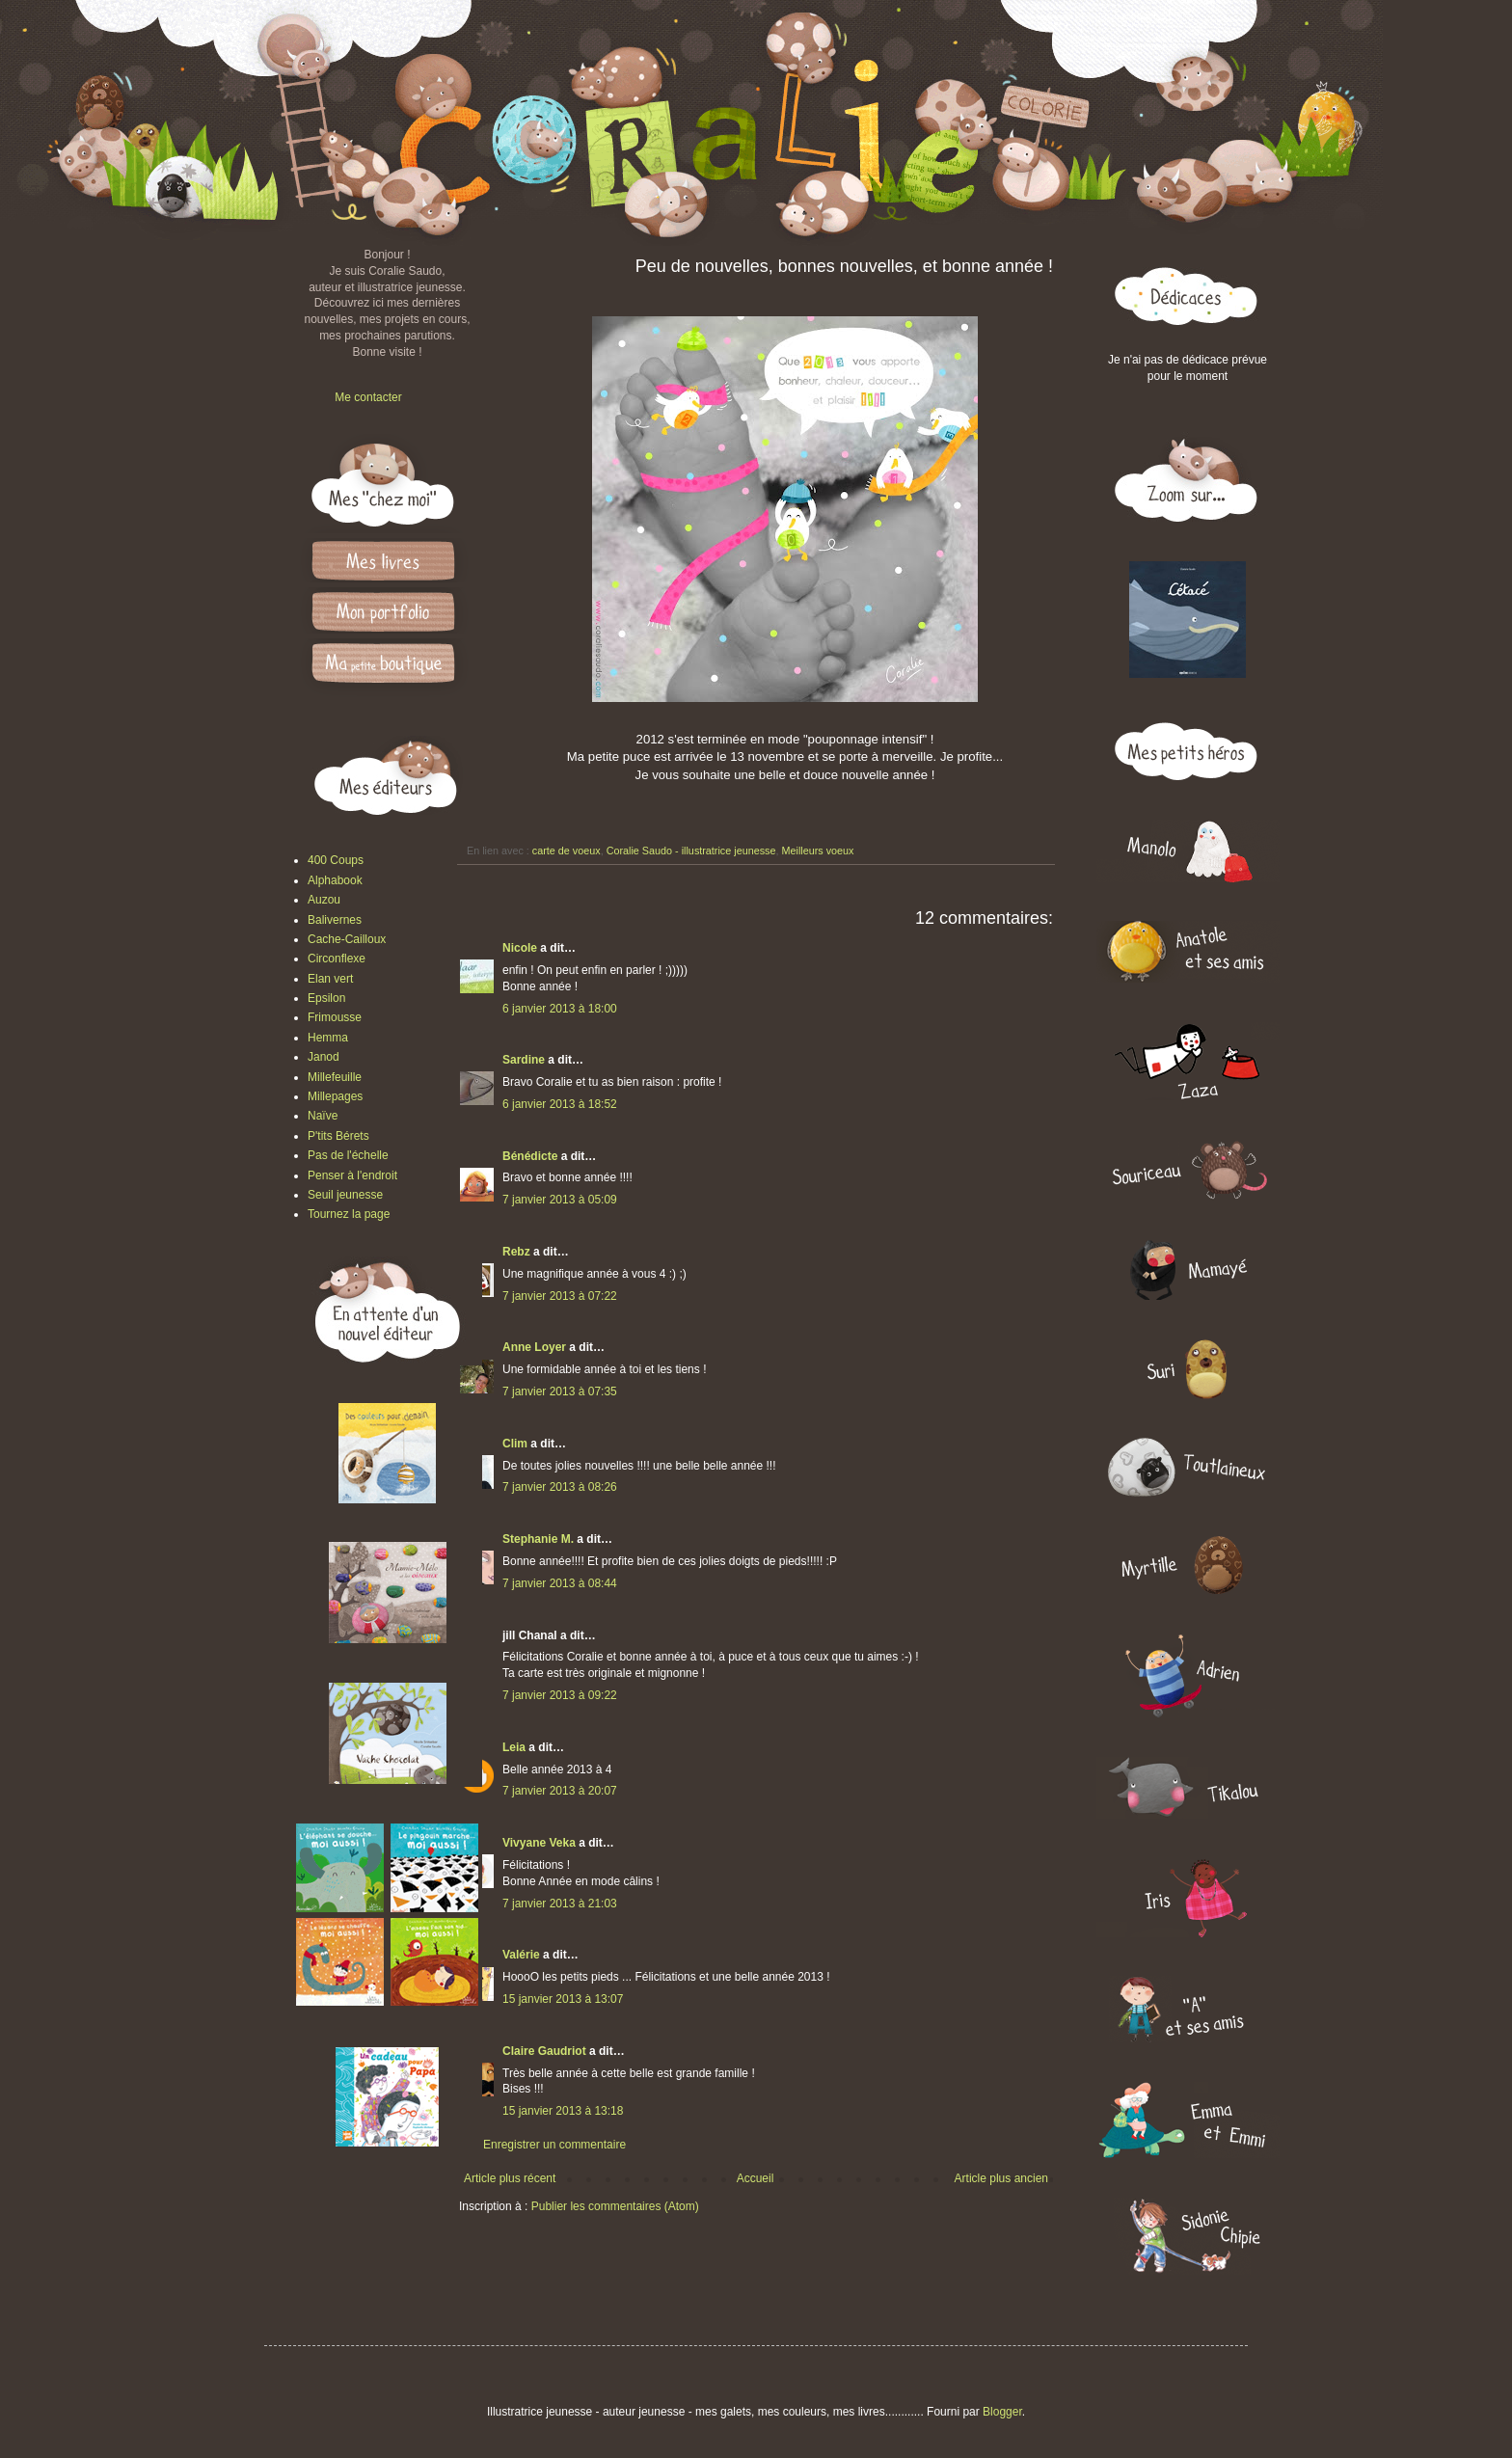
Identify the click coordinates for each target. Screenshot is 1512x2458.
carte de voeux (566, 850)
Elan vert (330, 979)
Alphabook (335, 880)
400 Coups (336, 860)
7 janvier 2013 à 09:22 (559, 1695)
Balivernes (335, 920)
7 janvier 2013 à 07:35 (559, 1391)
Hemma (328, 1037)
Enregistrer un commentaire (554, 2144)
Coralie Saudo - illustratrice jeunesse (691, 850)
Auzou (324, 899)
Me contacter (368, 397)
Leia (514, 1747)
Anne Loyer (534, 1347)
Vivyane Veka (539, 1843)
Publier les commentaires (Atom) (615, 2206)
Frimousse (335, 1017)
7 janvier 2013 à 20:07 (559, 1790)
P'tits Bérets (338, 1136)
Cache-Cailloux (347, 939)
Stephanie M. (538, 1539)
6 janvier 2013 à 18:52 (559, 1104)
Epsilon (326, 998)
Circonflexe (336, 958)
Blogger (1002, 2411)
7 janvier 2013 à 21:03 (559, 1903)
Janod (323, 1057)
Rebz (516, 1251)
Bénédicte (529, 1156)
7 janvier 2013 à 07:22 (559, 1296)
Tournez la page (349, 1214)
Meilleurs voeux (818, 850)
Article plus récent (509, 2178)
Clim (514, 1443)
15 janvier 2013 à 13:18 (562, 2111)
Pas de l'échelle (348, 1155)
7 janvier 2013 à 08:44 (559, 1583)
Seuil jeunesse (345, 1195)
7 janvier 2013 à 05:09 (559, 1199)
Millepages (335, 1096)
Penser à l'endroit (352, 1175)
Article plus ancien (1001, 2178)
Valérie (521, 1954)
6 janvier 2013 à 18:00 (559, 1008)
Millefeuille (335, 1077)
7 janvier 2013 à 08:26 (559, 1487)
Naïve (323, 1115)
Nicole (519, 948)
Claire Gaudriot (544, 2051)
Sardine (523, 1060)
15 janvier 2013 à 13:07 (562, 1999)
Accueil (755, 2178)
